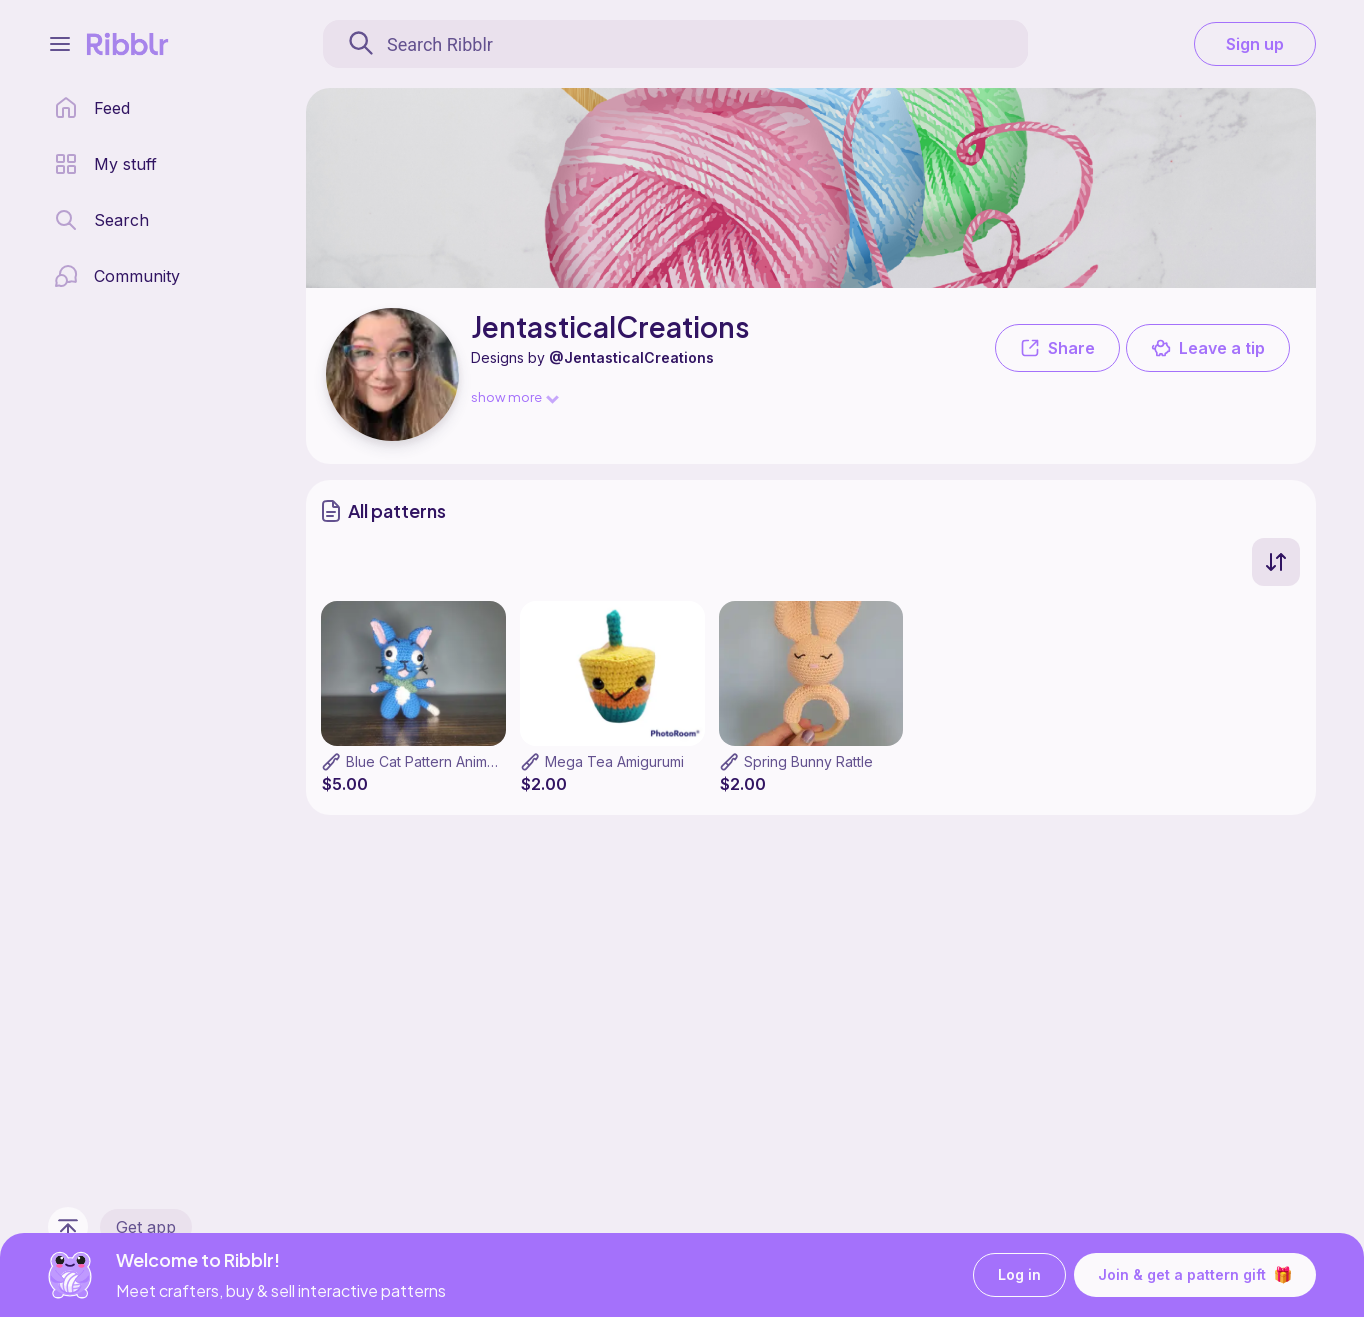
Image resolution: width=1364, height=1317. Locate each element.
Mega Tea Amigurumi (614, 761)
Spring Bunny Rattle (808, 761)
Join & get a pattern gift (1195, 1275)
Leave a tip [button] (1208, 348)
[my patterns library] (105, 164)
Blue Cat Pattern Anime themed (448, 761)
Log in (1019, 1275)
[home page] (92, 108)
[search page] (101, 220)
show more (514, 396)
